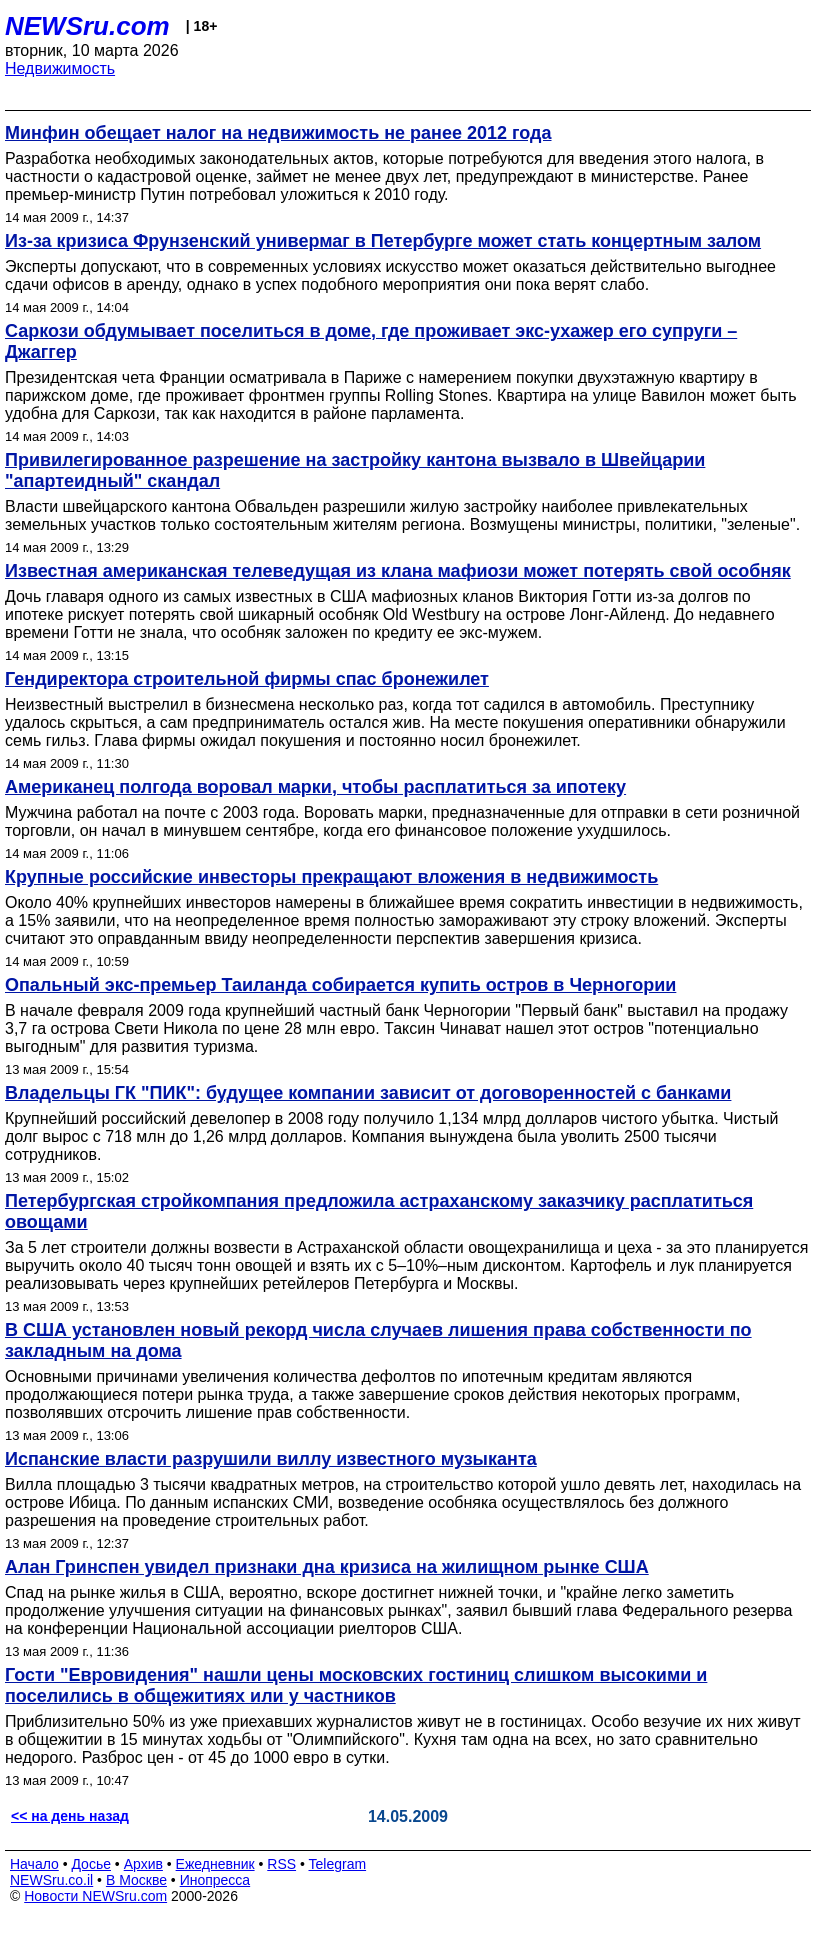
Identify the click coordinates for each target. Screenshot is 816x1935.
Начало (34, 1864)
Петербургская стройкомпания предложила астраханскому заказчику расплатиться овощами (379, 1211)
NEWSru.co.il (51, 1880)
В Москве (136, 1880)
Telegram (338, 1864)
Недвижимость (60, 68)
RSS (281, 1864)
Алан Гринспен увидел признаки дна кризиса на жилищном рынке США (327, 1567)
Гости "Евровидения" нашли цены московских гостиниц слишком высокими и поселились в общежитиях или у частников (356, 1685)
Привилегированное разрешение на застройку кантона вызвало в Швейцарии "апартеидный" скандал (355, 470)
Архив (143, 1864)
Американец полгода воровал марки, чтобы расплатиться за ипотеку (315, 787)
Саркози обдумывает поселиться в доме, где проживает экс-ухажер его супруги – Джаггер (371, 341)
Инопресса (215, 1880)
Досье (91, 1864)
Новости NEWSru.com (95, 1896)
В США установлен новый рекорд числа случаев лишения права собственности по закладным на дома (378, 1340)
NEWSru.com (87, 26)
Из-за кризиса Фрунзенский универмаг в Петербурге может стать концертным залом (383, 241)
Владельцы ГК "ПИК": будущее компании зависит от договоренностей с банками (368, 1093)
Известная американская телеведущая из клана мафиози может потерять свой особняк (398, 571)
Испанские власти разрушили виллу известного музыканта (271, 1459)
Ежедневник (215, 1864)
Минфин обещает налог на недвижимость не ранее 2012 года (278, 133)
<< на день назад (70, 1816)
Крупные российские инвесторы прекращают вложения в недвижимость (331, 877)
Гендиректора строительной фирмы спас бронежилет (247, 679)
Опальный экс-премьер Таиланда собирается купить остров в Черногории (340, 985)
